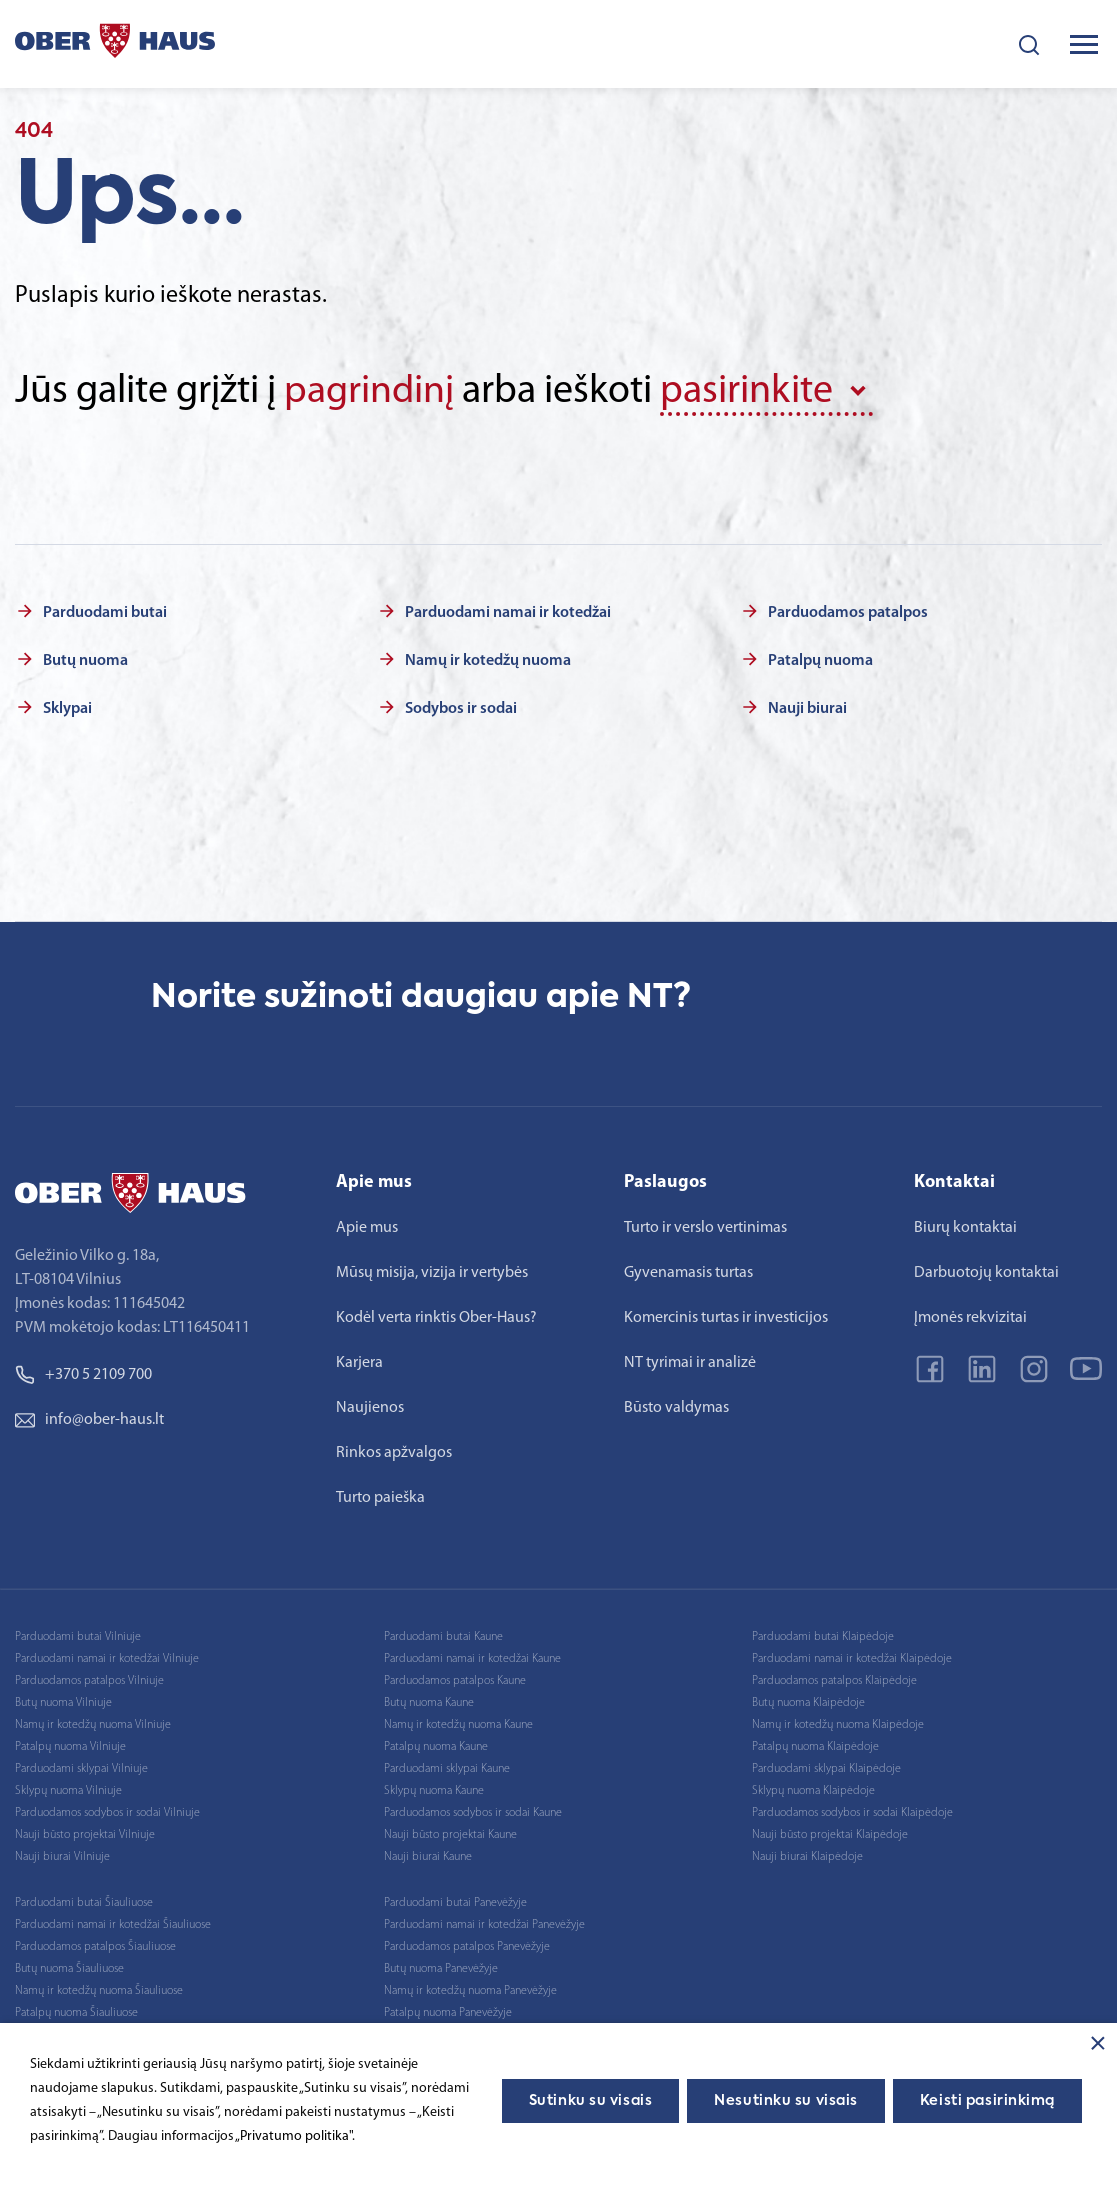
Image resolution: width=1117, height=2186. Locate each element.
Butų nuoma (85, 661)
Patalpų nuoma (820, 661)
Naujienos (370, 1408)
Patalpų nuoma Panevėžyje (448, 2013)
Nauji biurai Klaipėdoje (807, 1857)
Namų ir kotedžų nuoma (488, 661)
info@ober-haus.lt (89, 1420)
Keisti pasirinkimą (987, 2101)
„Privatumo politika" (293, 2136)
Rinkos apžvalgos (394, 1453)
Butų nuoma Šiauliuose (69, 1969)
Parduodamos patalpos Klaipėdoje (834, 1681)
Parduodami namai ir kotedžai (508, 613)
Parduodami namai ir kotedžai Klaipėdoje (852, 1659)
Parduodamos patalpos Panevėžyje (467, 1947)
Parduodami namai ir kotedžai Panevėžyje (484, 1925)
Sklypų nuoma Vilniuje (68, 1791)
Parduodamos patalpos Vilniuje (89, 1681)
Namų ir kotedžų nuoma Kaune (458, 1725)
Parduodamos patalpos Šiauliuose (95, 1947)
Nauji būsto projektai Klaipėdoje (830, 1835)
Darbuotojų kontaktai (986, 1273)
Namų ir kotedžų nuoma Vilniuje (93, 1725)
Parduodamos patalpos (848, 613)
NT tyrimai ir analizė (690, 1363)
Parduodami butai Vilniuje (78, 1637)
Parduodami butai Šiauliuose (84, 1903)
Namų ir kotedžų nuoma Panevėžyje (470, 1991)
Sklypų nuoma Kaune (434, 1791)
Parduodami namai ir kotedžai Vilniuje (107, 1659)
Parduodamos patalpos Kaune (455, 1681)
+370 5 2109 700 (83, 1375)
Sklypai (67, 709)
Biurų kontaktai (965, 1228)
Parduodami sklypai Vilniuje (81, 1769)
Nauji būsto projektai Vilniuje (85, 1835)
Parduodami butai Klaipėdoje (823, 1637)
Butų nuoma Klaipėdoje (808, 1703)
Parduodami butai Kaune (443, 1637)
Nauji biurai (807, 709)
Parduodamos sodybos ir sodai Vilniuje (107, 1813)
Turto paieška (380, 1498)
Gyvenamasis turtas (688, 1273)
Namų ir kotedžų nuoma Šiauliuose (99, 1991)
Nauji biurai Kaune (428, 1857)
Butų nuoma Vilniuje (63, 1703)
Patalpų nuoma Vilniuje (70, 1747)
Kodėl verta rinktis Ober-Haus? (436, 1318)
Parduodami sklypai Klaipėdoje (826, 1769)
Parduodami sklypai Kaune (447, 1769)
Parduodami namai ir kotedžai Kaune (472, 1659)
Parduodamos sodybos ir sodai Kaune (473, 1813)
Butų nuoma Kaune (429, 1703)
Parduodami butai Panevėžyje (455, 1903)
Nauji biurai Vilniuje (62, 1857)
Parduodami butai (105, 613)
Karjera (359, 1363)
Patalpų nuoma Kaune (436, 1747)
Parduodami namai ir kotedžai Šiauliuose (113, 1925)
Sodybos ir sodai (461, 709)
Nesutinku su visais (786, 2101)
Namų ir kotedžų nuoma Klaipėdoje (838, 1725)
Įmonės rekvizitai (970, 1318)
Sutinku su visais (591, 2101)
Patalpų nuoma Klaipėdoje (815, 1747)
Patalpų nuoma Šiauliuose (76, 2013)
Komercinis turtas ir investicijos (726, 1318)
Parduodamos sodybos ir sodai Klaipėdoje (852, 1813)
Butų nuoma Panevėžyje (441, 1969)
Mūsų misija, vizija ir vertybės (432, 1273)
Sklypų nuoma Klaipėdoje (813, 1791)
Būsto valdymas (676, 1408)
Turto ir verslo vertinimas (705, 1228)
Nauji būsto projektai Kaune (450, 1835)
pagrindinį (369, 392)
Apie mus (367, 1228)
